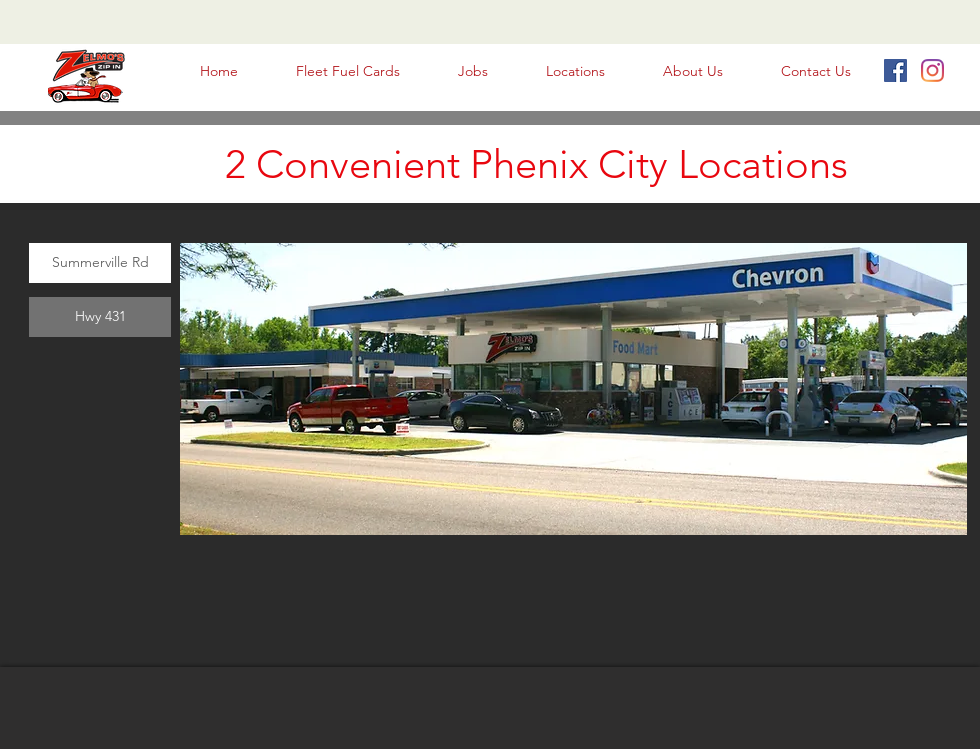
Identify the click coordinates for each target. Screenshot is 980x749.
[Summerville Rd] (100, 263)
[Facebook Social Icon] (895, 70)
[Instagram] (932, 70)
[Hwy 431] (100, 317)
